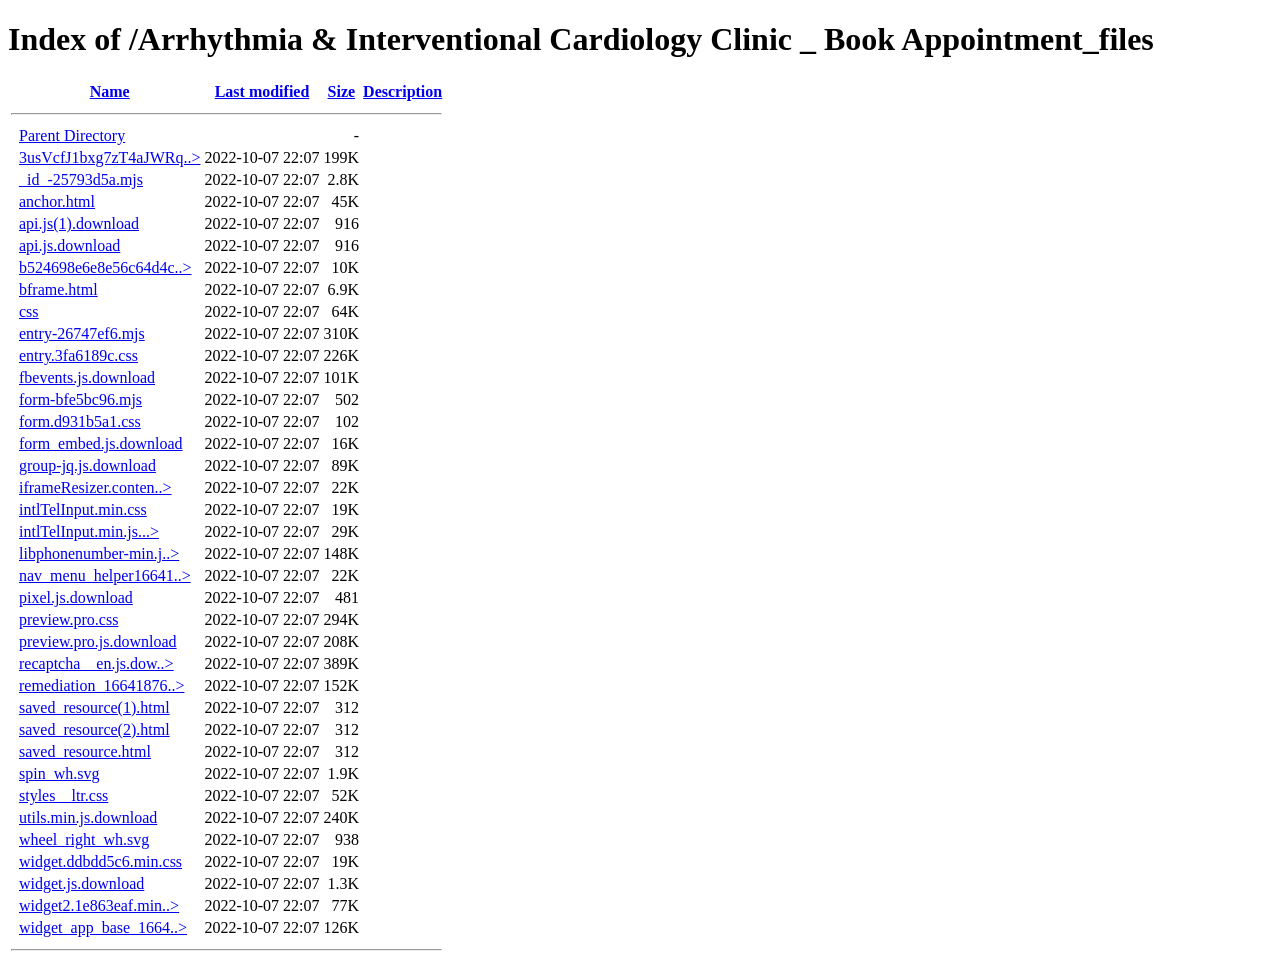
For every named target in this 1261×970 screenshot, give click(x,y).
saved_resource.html (85, 751)
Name (110, 91)
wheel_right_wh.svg (84, 839)
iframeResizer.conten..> (95, 487)
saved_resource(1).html (94, 707)
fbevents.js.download (87, 377)
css (29, 311)
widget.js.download (81, 883)
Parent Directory (72, 135)
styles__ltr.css (63, 795)
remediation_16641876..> (101, 685)
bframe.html (58, 289)
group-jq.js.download (87, 465)
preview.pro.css (68, 619)
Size (342, 91)
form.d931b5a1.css (80, 421)
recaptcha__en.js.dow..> (96, 663)
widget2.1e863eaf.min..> (99, 905)
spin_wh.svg (59, 773)
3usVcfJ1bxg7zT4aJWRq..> (109, 157)
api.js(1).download (79, 223)
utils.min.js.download (88, 817)
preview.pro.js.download (98, 641)
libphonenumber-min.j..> (99, 553)
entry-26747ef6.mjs (82, 333)
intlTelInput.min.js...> (89, 531)
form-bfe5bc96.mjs (80, 399)
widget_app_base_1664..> (103, 927)
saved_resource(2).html (94, 729)
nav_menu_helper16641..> (105, 575)
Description (402, 91)
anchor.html (57, 201)
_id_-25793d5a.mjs (81, 179)
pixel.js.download (76, 597)
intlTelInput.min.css (83, 509)
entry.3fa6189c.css (78, 355)
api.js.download (69, 245)
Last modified (262, 91)
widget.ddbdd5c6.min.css (100, 861)
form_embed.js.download (101, 443)
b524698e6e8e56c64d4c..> (105, 267)
